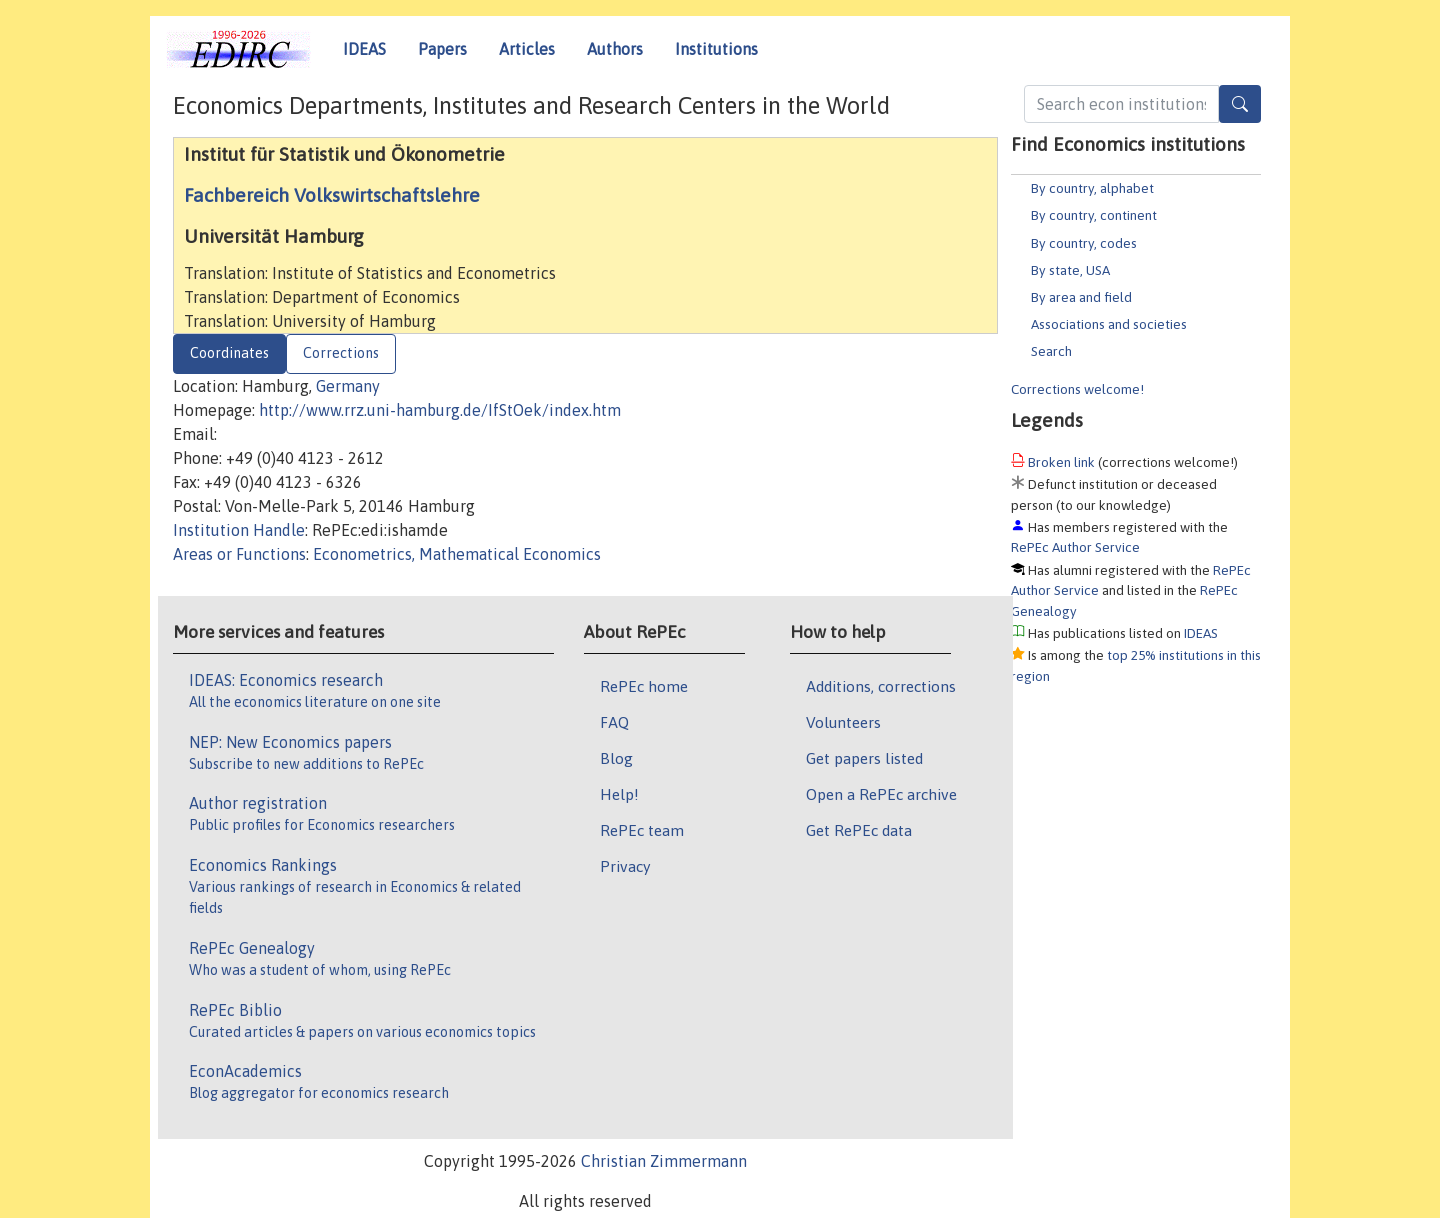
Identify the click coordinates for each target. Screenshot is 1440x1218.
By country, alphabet (1092, 188)
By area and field (1081, 297)
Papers (442, 49)
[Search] (1240, 104)
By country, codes (1084, 243)
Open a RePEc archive (881, 794)
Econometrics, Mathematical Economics (457, 554)
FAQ (614, 722)
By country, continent (1094, 215)
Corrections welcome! (1077, 389)
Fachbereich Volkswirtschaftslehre (332, 195)
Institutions (716, 49)
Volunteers (843, 722)
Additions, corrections (881, 686)
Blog (616, 758)
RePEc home (644, 686)
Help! (619, 794)
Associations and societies (1109, 324)
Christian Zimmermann (664, 1161)
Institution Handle (239, 530)
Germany (348, 386)
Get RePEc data (859, 830)
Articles (527, 49)
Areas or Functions (239, 554)
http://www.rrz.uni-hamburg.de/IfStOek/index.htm (440, 410)
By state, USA (1070, 270)
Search (1051, 351)
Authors (615, 49)
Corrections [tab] (341, 353)
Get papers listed (864, 758)
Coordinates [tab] (229, 353)
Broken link (1061, 462)
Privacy (625, 866)
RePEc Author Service (1075, 547)
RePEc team (642, 830)
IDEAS (364, 49)
